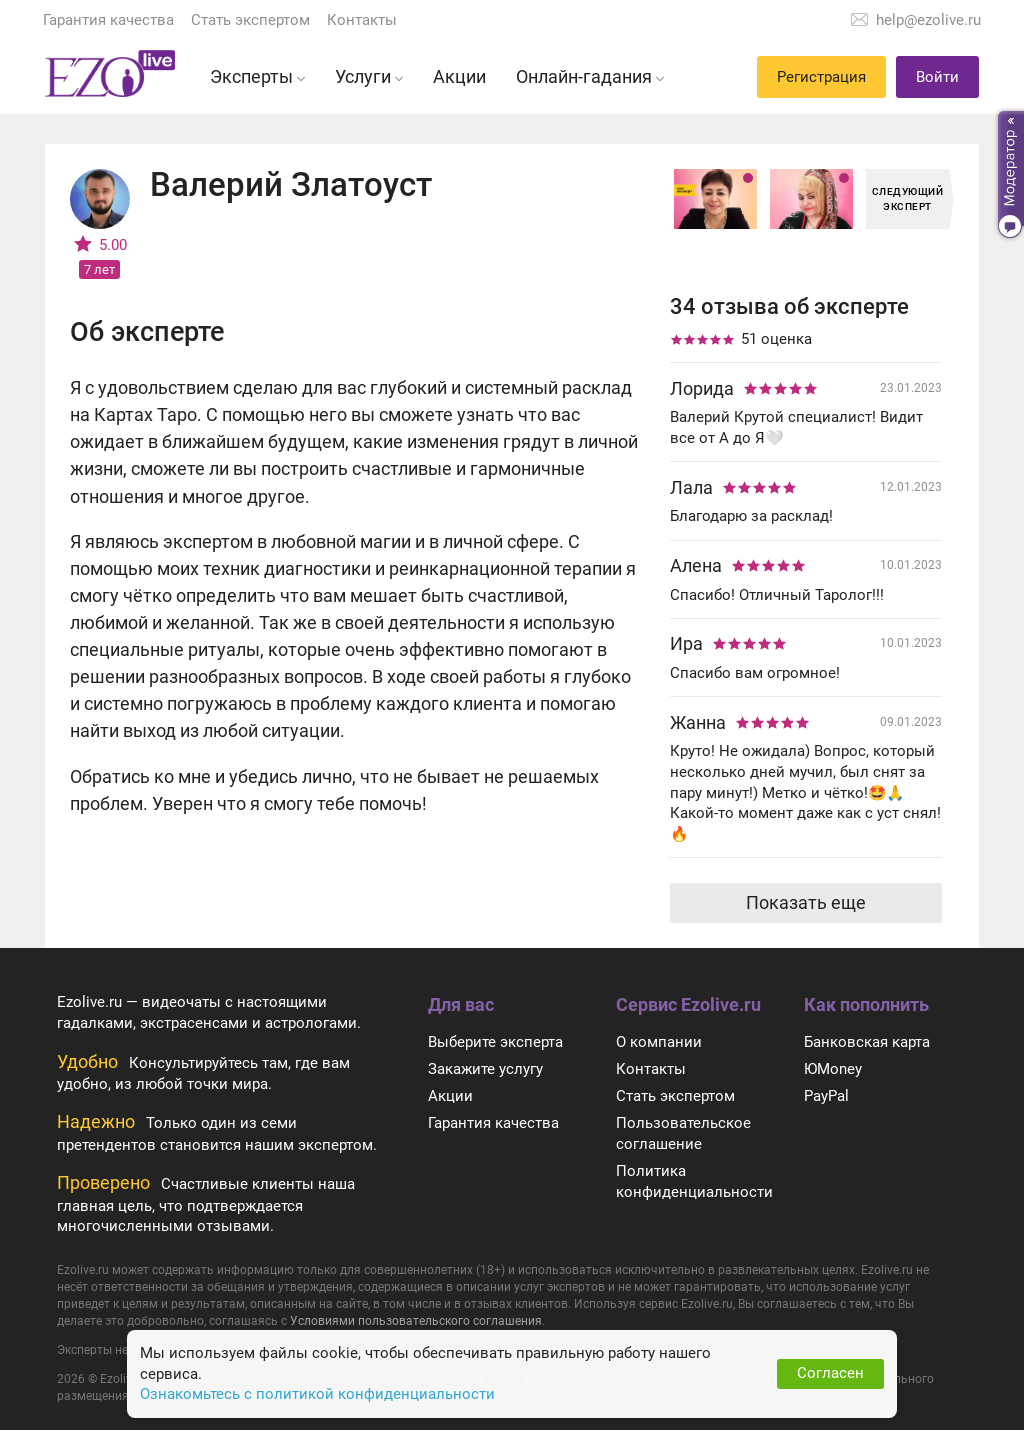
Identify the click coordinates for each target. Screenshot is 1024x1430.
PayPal (826, 1096)
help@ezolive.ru (928, 20)
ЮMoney (833, 1069)
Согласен (830, 1373)
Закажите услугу (485, 1069)
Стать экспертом (250, 20)
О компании (659, 1042)
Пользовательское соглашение (683, 1133)
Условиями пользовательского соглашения (416, 1321)
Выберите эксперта (495, 1042)
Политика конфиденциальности (694, 1181)
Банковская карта (867, 1042)
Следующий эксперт (908, 199)
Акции (450, 1096)
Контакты (362, 20)
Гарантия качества (108, 20)
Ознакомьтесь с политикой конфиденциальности (317, 1394)
